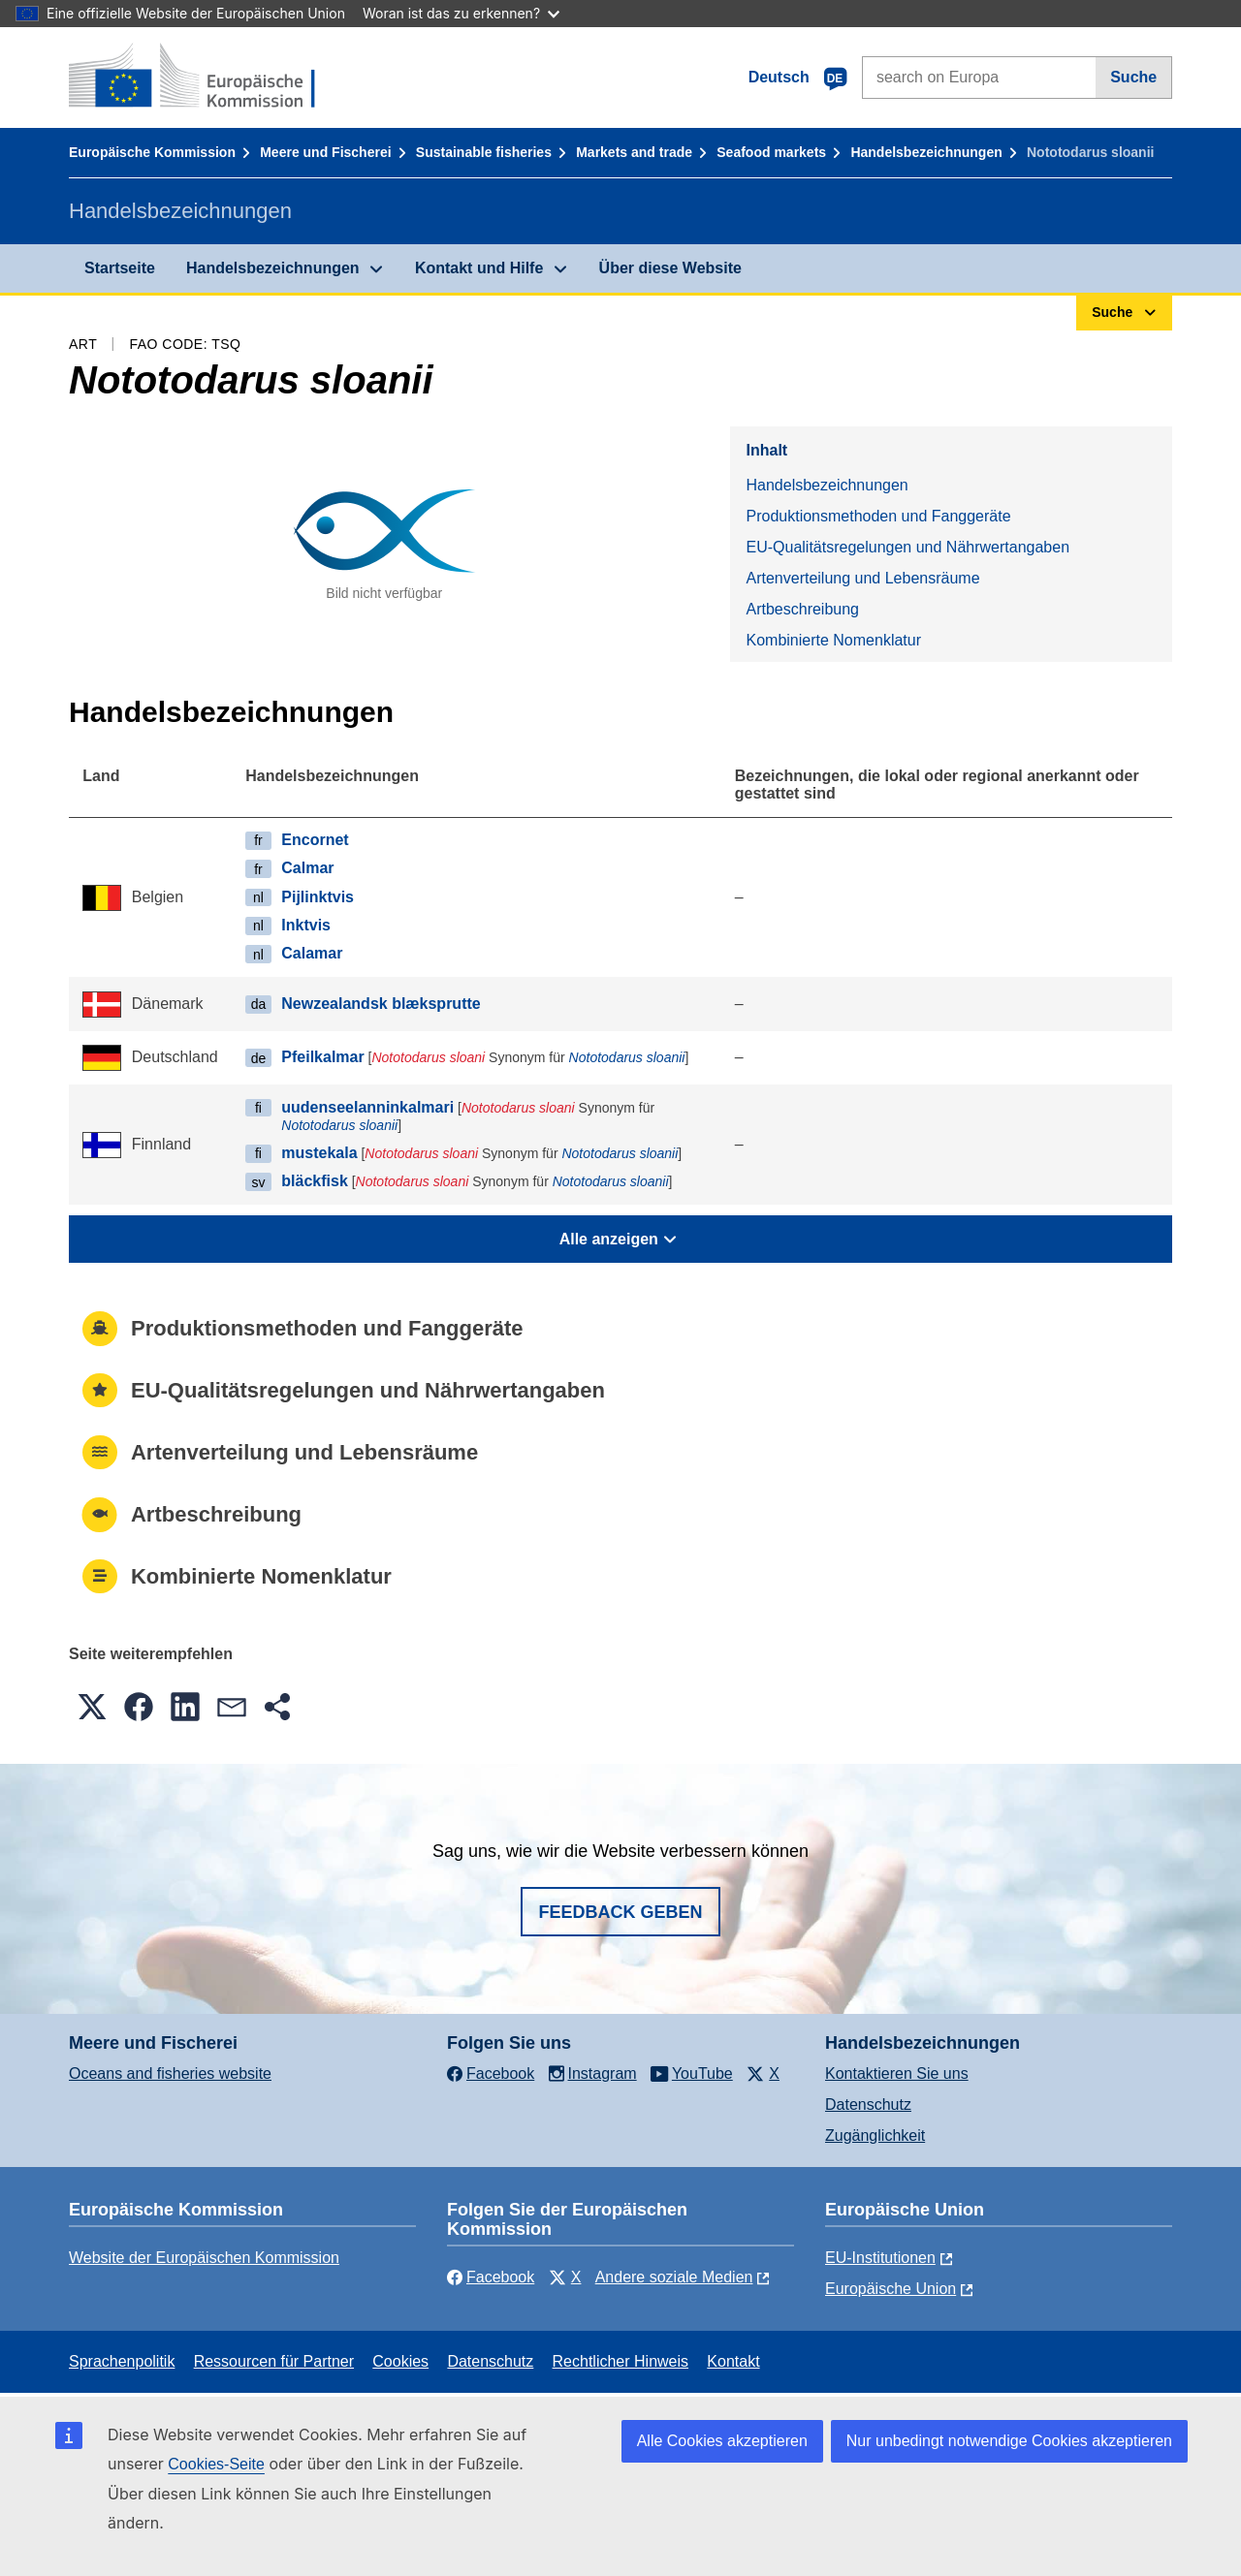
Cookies (400, 2361)
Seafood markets (771, 152)
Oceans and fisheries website (170, 2073)
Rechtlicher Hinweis (621, 2361)
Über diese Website (670, 268)
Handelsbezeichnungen (926, 152)
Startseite (119, 268)
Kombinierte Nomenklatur (833, 640)
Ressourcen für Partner (274, 2361)
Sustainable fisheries (484, 152)
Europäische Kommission (152, 152)
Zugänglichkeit (875, 2135)
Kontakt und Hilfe (479, 268)
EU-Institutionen (880, 2257)
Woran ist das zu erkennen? (461, 13)
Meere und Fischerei (325, 152)
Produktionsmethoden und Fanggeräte (878, 516)
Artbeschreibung (802, 609)
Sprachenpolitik (122, 2361)
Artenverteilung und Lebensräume (862, 578)
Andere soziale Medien (674, 2277)
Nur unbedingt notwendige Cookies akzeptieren (1009, 2441)
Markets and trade (634, 152)
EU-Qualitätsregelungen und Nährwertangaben (907, 547)
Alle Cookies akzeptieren (722, 2441)
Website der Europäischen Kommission (204, 2257)
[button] (92, 1706)
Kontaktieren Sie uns (897, 2073)
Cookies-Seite (216, 2464)
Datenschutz (868, 2104)
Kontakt (733, 2361)
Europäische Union (890, 2288)
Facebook (490, 2277)
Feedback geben (620, 1912)
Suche (1133, 77)
